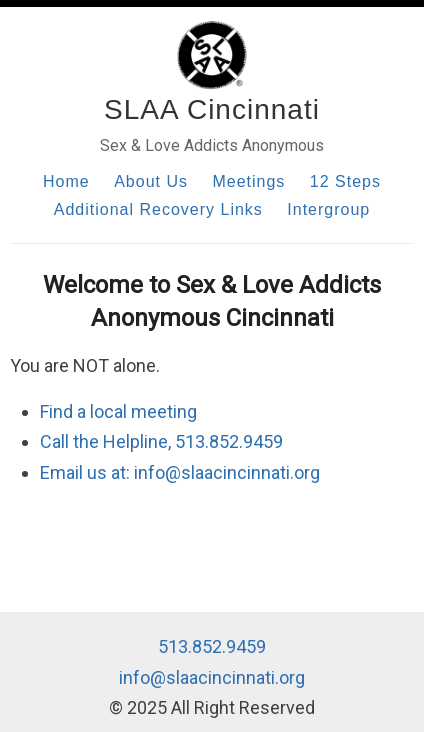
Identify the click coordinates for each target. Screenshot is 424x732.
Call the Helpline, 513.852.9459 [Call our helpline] (161, 441)
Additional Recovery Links (158, 209)
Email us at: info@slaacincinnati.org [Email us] (180, 472)
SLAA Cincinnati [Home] (212, 109)
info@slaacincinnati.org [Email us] (212, 677)
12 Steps (345, 181)
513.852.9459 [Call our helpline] (212, 646)
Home (66, 181)
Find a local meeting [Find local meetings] (118, 411)
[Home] (212, 55)
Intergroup (328, 209)
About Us (151, 181)
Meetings (248, 181)
